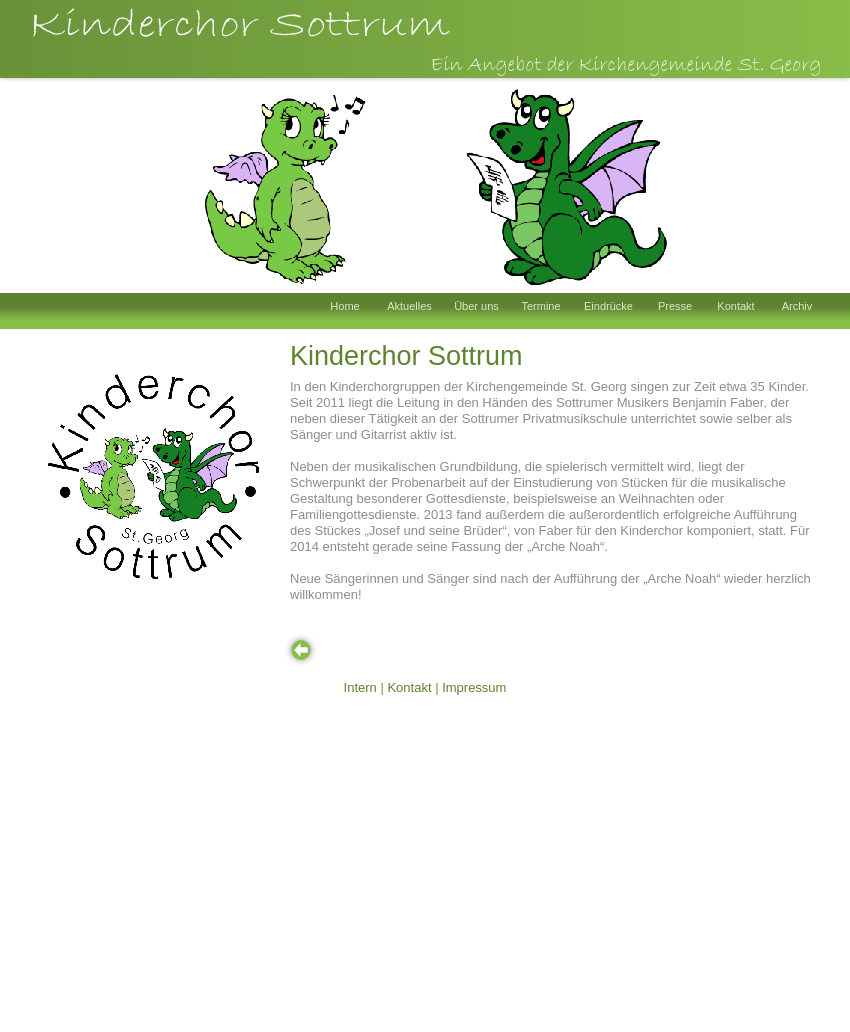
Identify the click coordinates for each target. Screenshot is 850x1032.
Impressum (474, 687)
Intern (360, 687)
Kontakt (409, 687)
